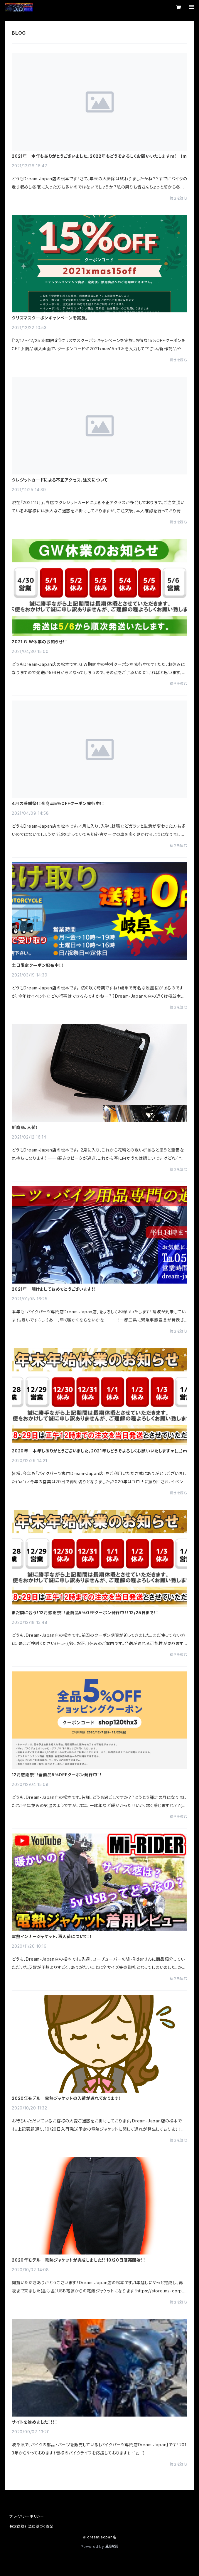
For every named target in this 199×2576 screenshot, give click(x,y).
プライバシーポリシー (26, 2516)
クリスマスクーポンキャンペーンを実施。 (50, 318)
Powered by (99, 2546)
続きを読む (178, 198)
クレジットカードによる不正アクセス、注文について (60, 480)
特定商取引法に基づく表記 (31, 2526)
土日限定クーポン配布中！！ (37, 965)
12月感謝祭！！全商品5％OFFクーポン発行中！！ (57, 1775)
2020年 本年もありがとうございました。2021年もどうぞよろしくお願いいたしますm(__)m (99, 1451)
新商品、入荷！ (25, 1127)
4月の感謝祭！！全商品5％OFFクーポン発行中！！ (58, 804)
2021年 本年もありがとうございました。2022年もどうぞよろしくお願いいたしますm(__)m (99, 156)
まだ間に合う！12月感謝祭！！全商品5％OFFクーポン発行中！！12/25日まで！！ (85, 1613)
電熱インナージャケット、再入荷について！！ (52, 1936)
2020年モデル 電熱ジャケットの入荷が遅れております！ (66, 2098)
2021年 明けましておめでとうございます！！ (54, 1289)
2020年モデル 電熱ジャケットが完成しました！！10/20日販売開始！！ (79, 2260)
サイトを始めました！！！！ (34, 2422)
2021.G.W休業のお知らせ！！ (40, 642)
